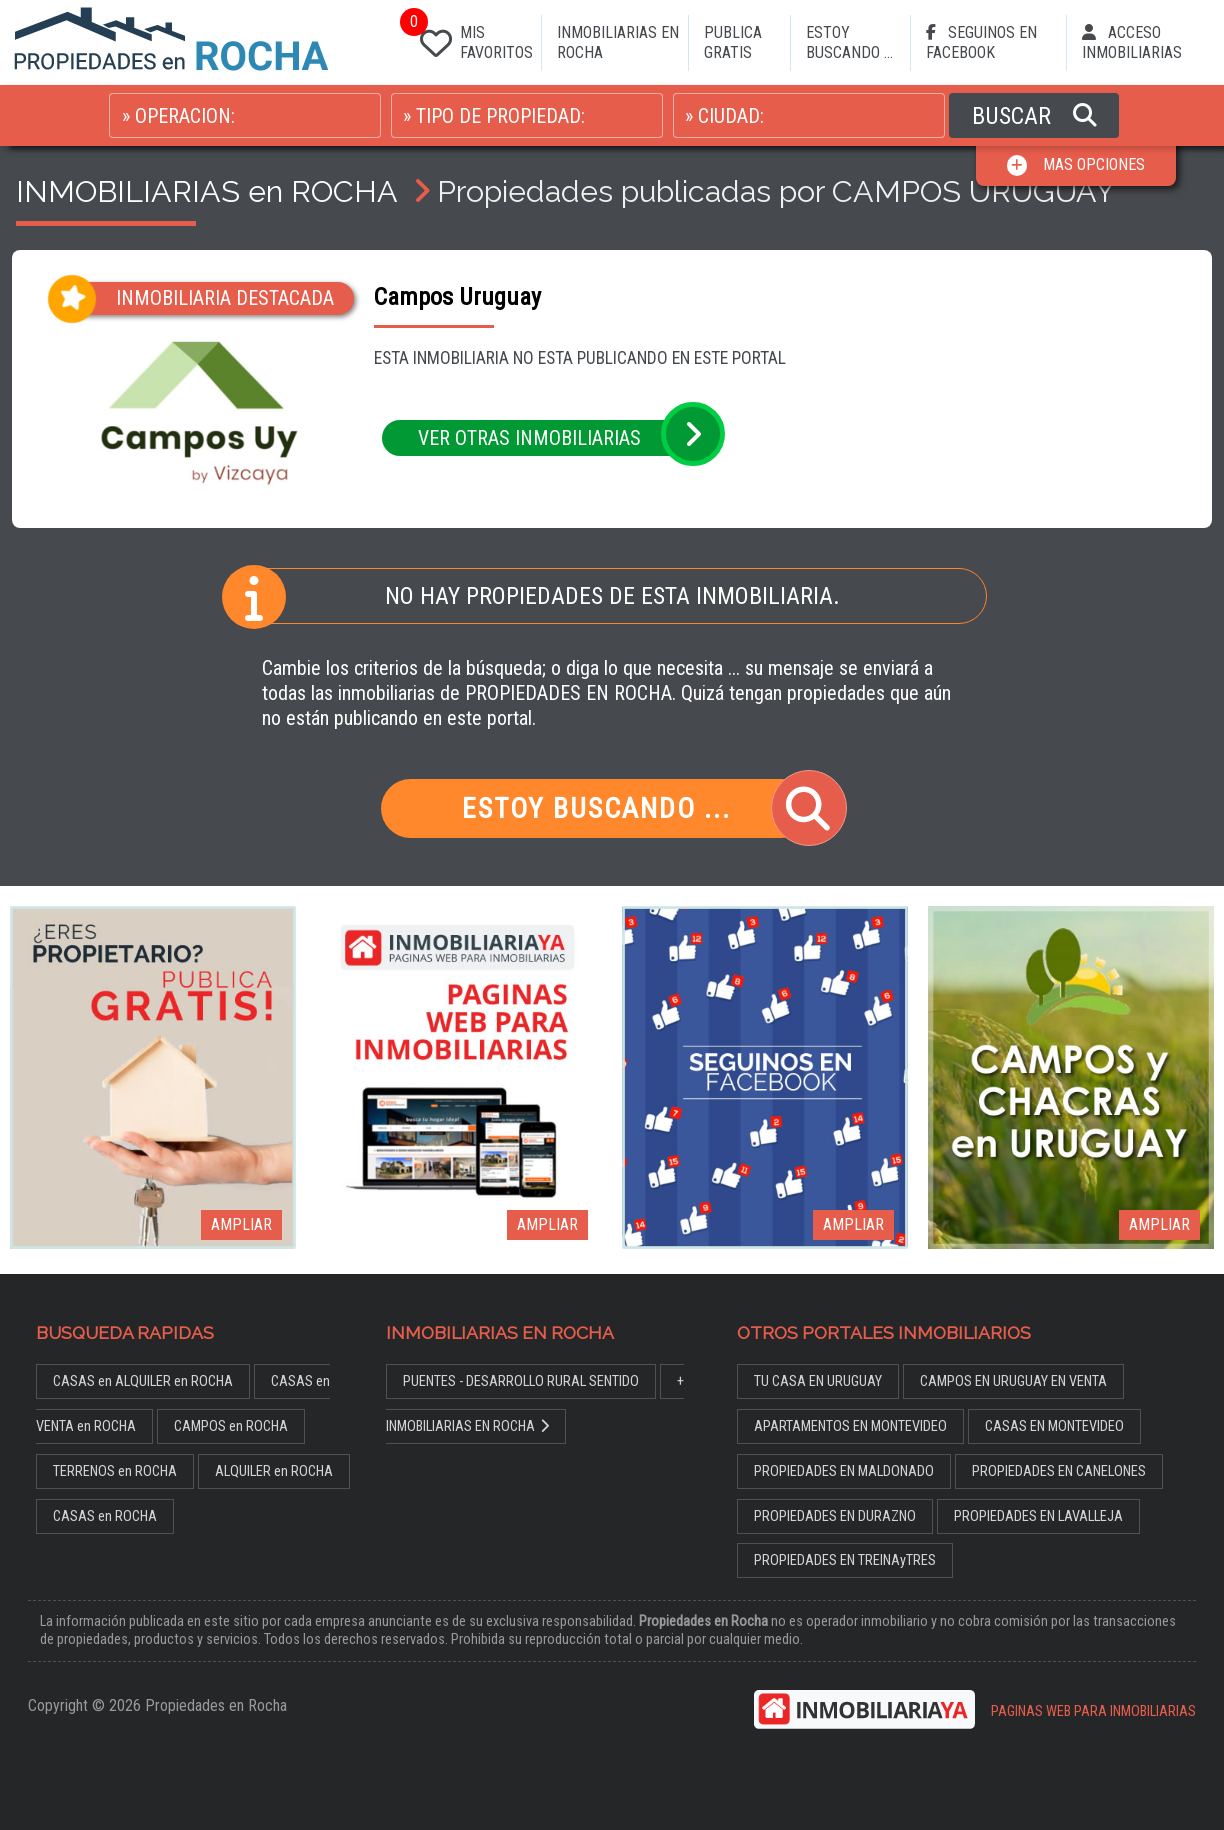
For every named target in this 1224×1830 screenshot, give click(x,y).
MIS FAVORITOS (472, 38)
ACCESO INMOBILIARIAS (1132, 42)
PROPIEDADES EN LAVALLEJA (1038, 1516)
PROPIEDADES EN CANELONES (1059, 1471)
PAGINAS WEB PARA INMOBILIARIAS (1093, 1711)
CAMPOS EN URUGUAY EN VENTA (1013, 1381)
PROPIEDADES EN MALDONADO (844, 1471)
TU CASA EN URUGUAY (818, 1381)
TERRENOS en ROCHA (115, 1471)
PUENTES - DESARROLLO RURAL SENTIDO (521, 1381)
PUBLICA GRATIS (733, 42)
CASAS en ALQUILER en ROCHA (143, 1381)
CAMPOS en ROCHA (231, 1426)
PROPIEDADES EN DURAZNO (835, 1516)
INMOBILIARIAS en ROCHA (206, 191)
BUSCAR (1034, 116)
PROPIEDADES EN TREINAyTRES (845, 1560)
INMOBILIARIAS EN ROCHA (618, 42)
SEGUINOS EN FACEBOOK (981, 42)
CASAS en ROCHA (105, 1516)
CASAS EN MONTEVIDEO (1054, 1426)
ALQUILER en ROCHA (274, 1471)
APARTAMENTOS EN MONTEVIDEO (850, 1426)
